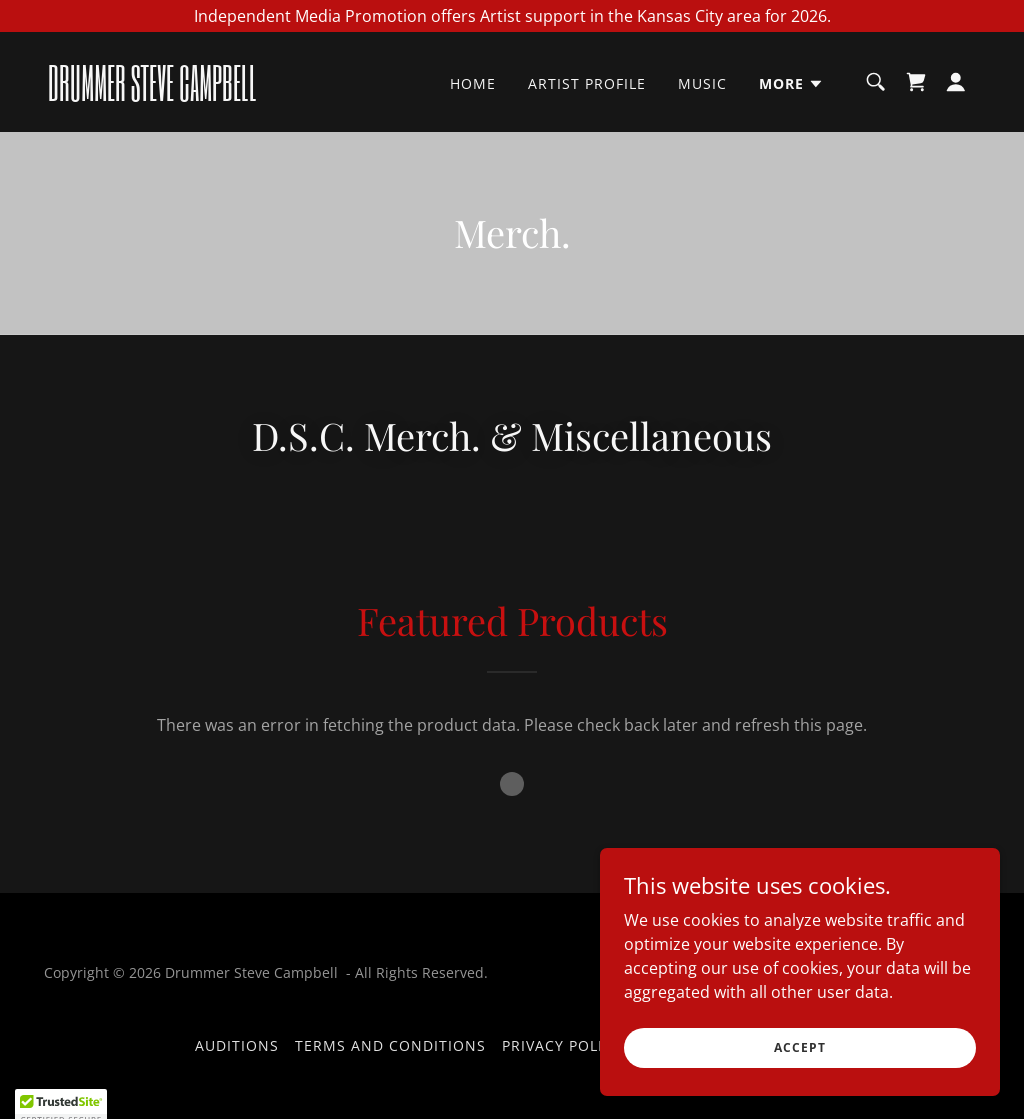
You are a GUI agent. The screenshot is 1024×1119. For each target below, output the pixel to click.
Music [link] (702, 83)
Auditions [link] (237, 1045)
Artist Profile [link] (587, 83)
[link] (178, 95)
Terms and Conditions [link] (390, 1045)
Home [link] (473, 83)
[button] (791, 84)
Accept (799, 1047)
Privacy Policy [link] (562, 1045)
